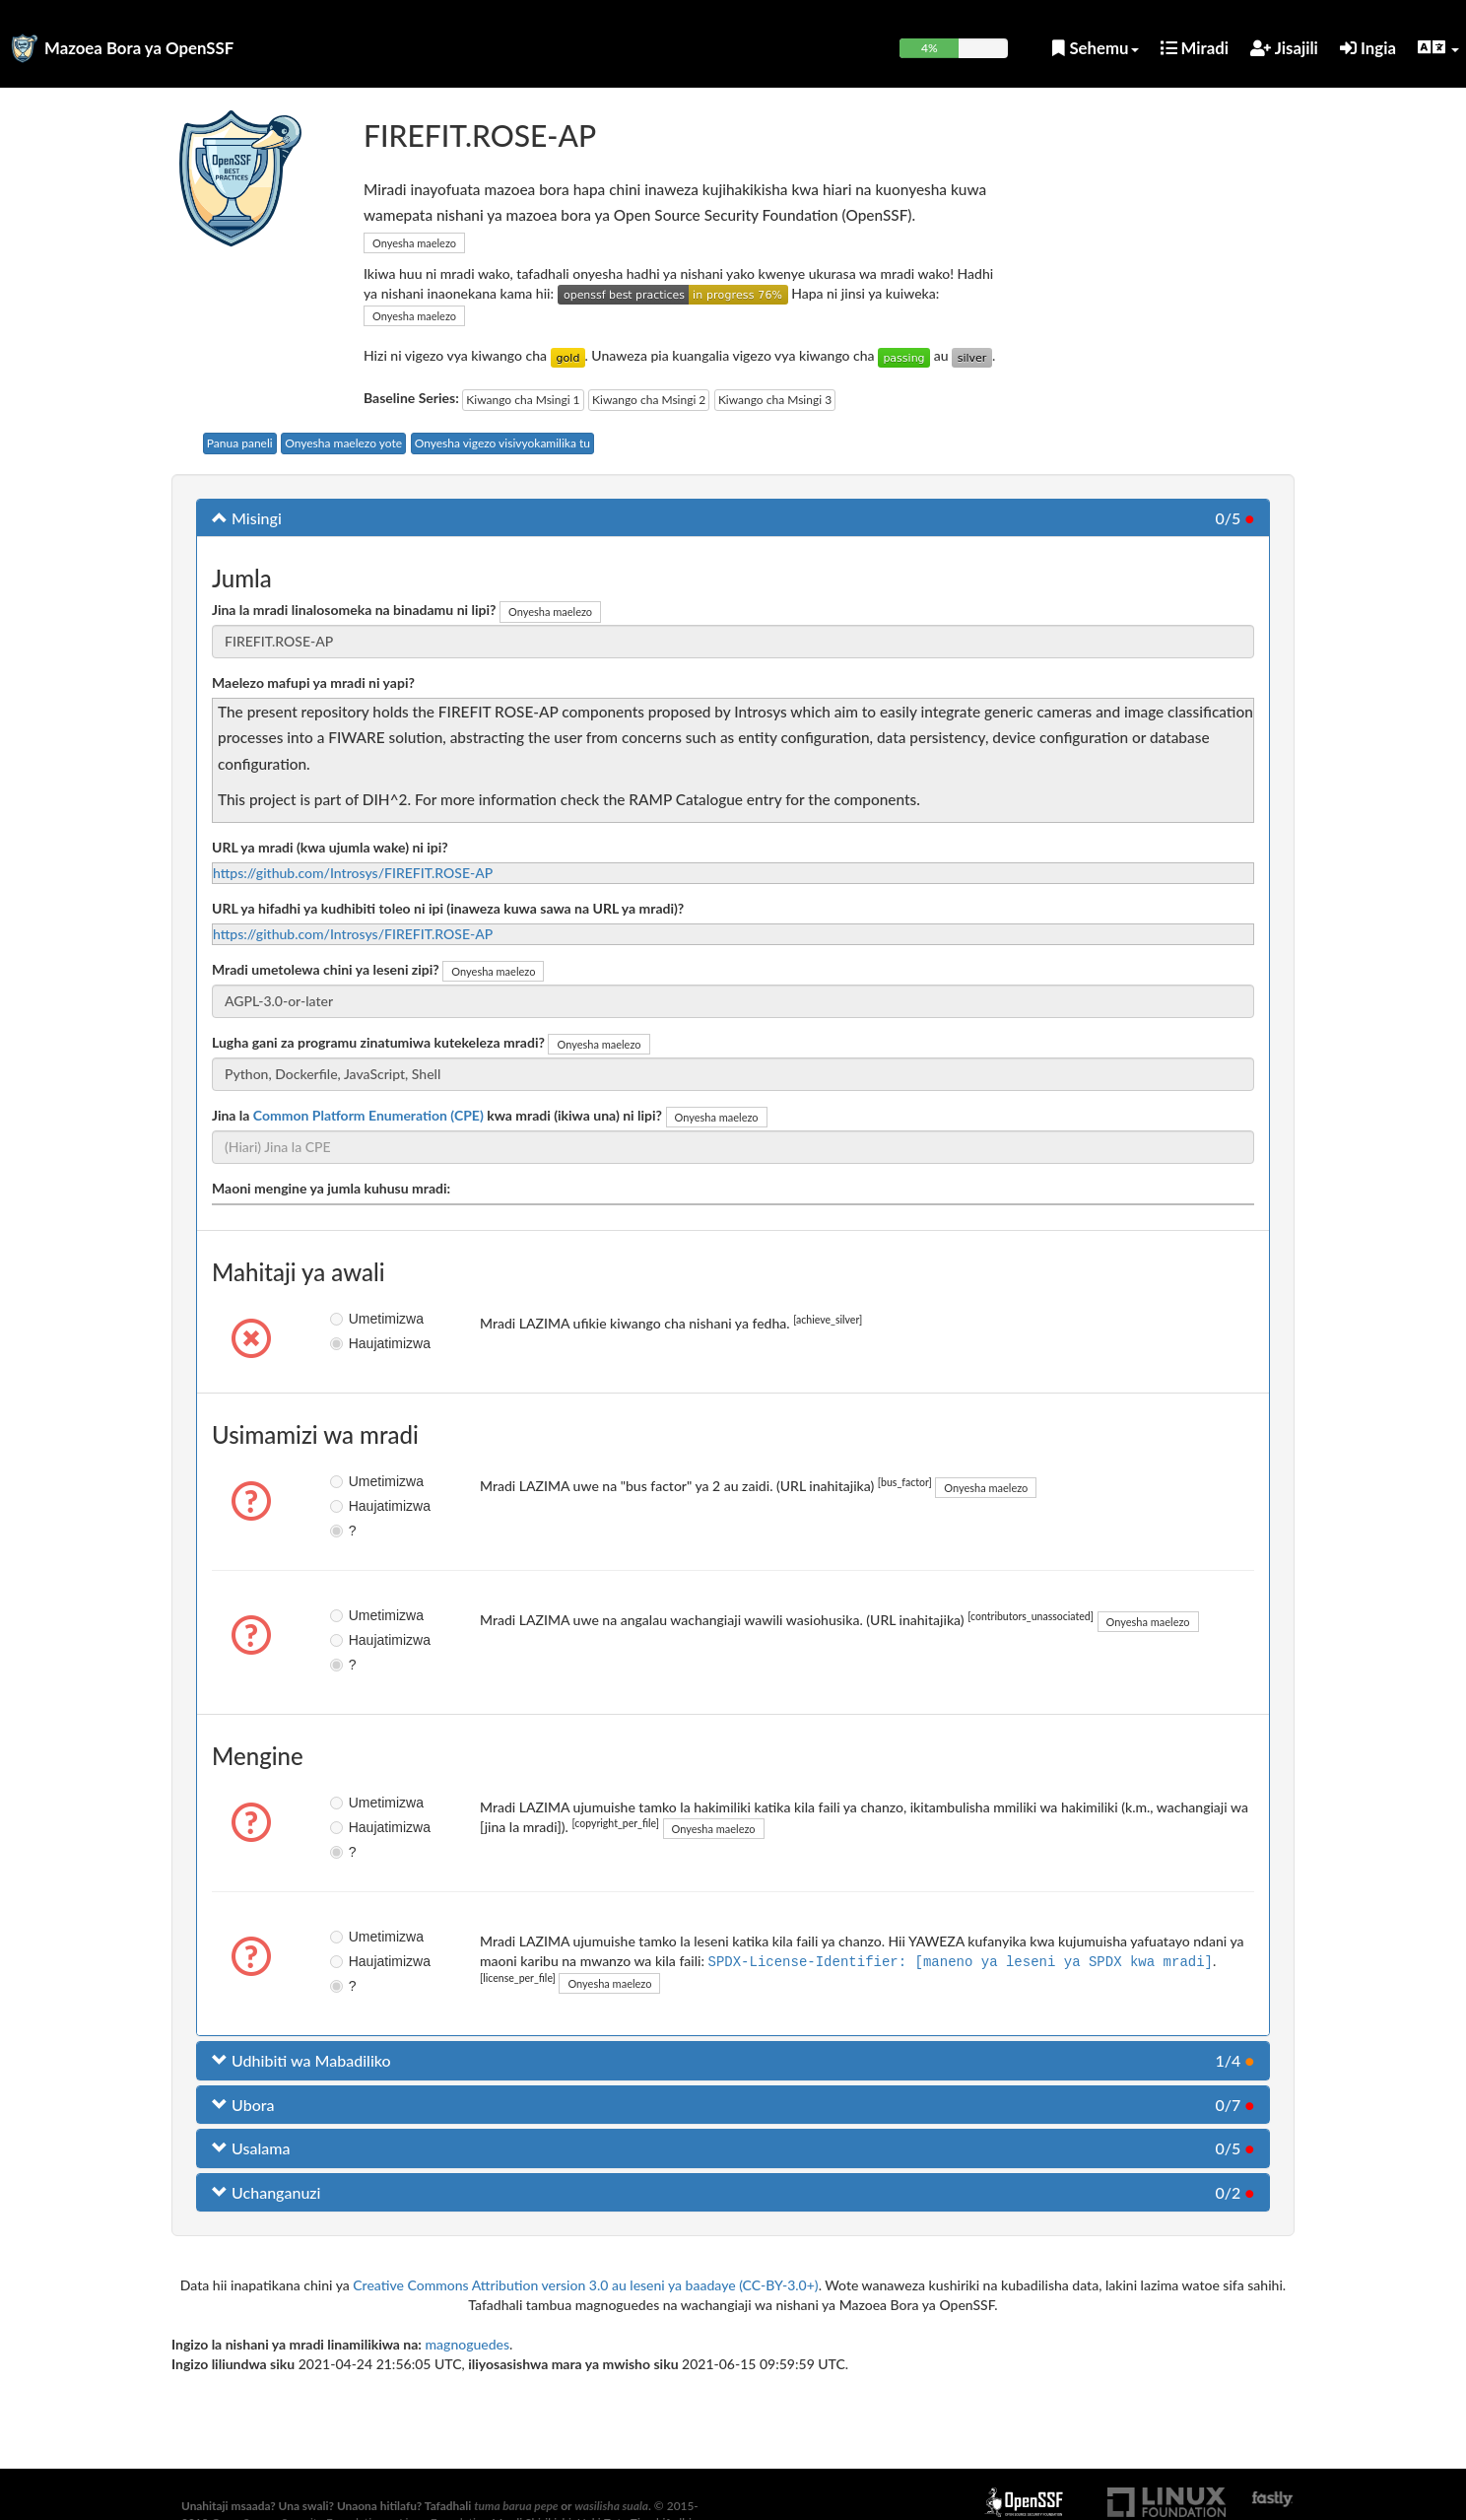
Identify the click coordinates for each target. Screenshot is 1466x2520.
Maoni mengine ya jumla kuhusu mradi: (331, 1188)
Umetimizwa (353, 1319)
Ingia (1368, 47)
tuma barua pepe (516, 2505)
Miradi (1195, 47)
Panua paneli (240, 443)
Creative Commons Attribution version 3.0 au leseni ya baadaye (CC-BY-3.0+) (585, 2285)
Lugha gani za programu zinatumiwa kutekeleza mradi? (378, 1042)
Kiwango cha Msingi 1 (522, 399)
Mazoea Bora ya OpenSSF (138, 47)
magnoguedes (468, 2344)
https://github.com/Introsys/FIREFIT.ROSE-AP (353, 872)
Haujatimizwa (353, 1343)
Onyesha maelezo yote (343, 443)
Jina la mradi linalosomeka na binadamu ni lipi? (354, 609)
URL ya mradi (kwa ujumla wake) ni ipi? (330, 847)
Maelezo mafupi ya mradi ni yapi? (313, 682)
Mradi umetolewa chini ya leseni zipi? (325, 969)
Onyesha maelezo (414, 243)
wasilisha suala (611, 2505)
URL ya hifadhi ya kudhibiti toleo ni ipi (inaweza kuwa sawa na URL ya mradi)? (448, 908)
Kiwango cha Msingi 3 (775, 399)
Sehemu (1095, 47)
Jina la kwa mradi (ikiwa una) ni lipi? (437, 1115)
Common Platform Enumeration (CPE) (368, 1115)
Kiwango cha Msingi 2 (648, 399)
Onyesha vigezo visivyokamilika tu (502, 443)
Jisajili (1284, 47)
